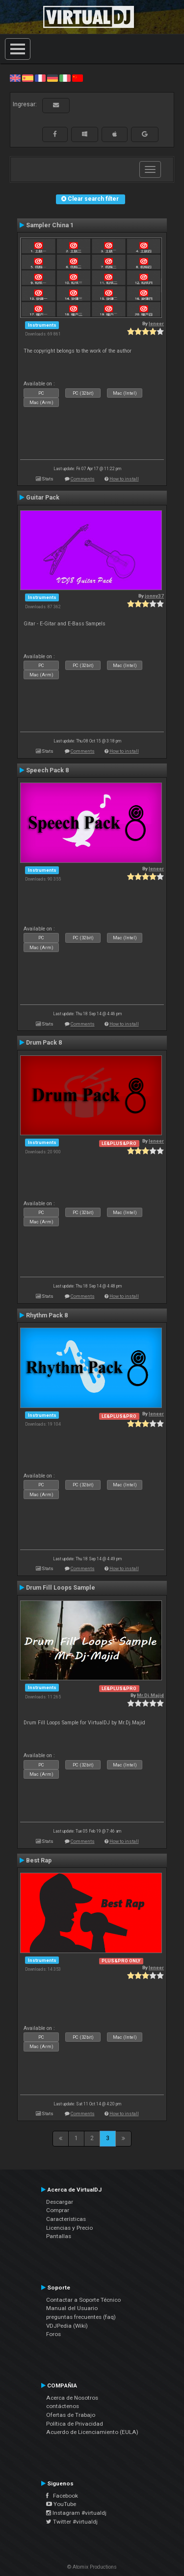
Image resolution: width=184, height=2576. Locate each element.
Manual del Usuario (72, 2308)
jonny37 (154, 595)
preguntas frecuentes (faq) (81, 2317)
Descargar (59, 2201)
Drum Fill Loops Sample (60, 1587)
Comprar (57, 2210)
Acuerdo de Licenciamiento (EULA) (92, 2432)
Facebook (62, 2495)
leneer (156, 323)
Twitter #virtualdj (72, 2521)
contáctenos (62, 2406)
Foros (53, 2334)
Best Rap (39, 1860)
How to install (124, 478)
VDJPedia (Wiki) (67, 2325)
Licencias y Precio (69, 2227)
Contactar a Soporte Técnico (83, 2299)
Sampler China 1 (50, 225)
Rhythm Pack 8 (47, 1315)
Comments (83, 478)
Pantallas (58, 2236)
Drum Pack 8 (44, 1042)
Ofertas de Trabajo (70, 2414)
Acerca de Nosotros (72, 2397)
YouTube (61, 2504)
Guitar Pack (42, 497)
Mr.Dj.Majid (150, 1695)
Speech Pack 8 (47, 770)
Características (66, 2219)
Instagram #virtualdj (76, 2512)
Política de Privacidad (74, 2423)
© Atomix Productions (92, 2567)
